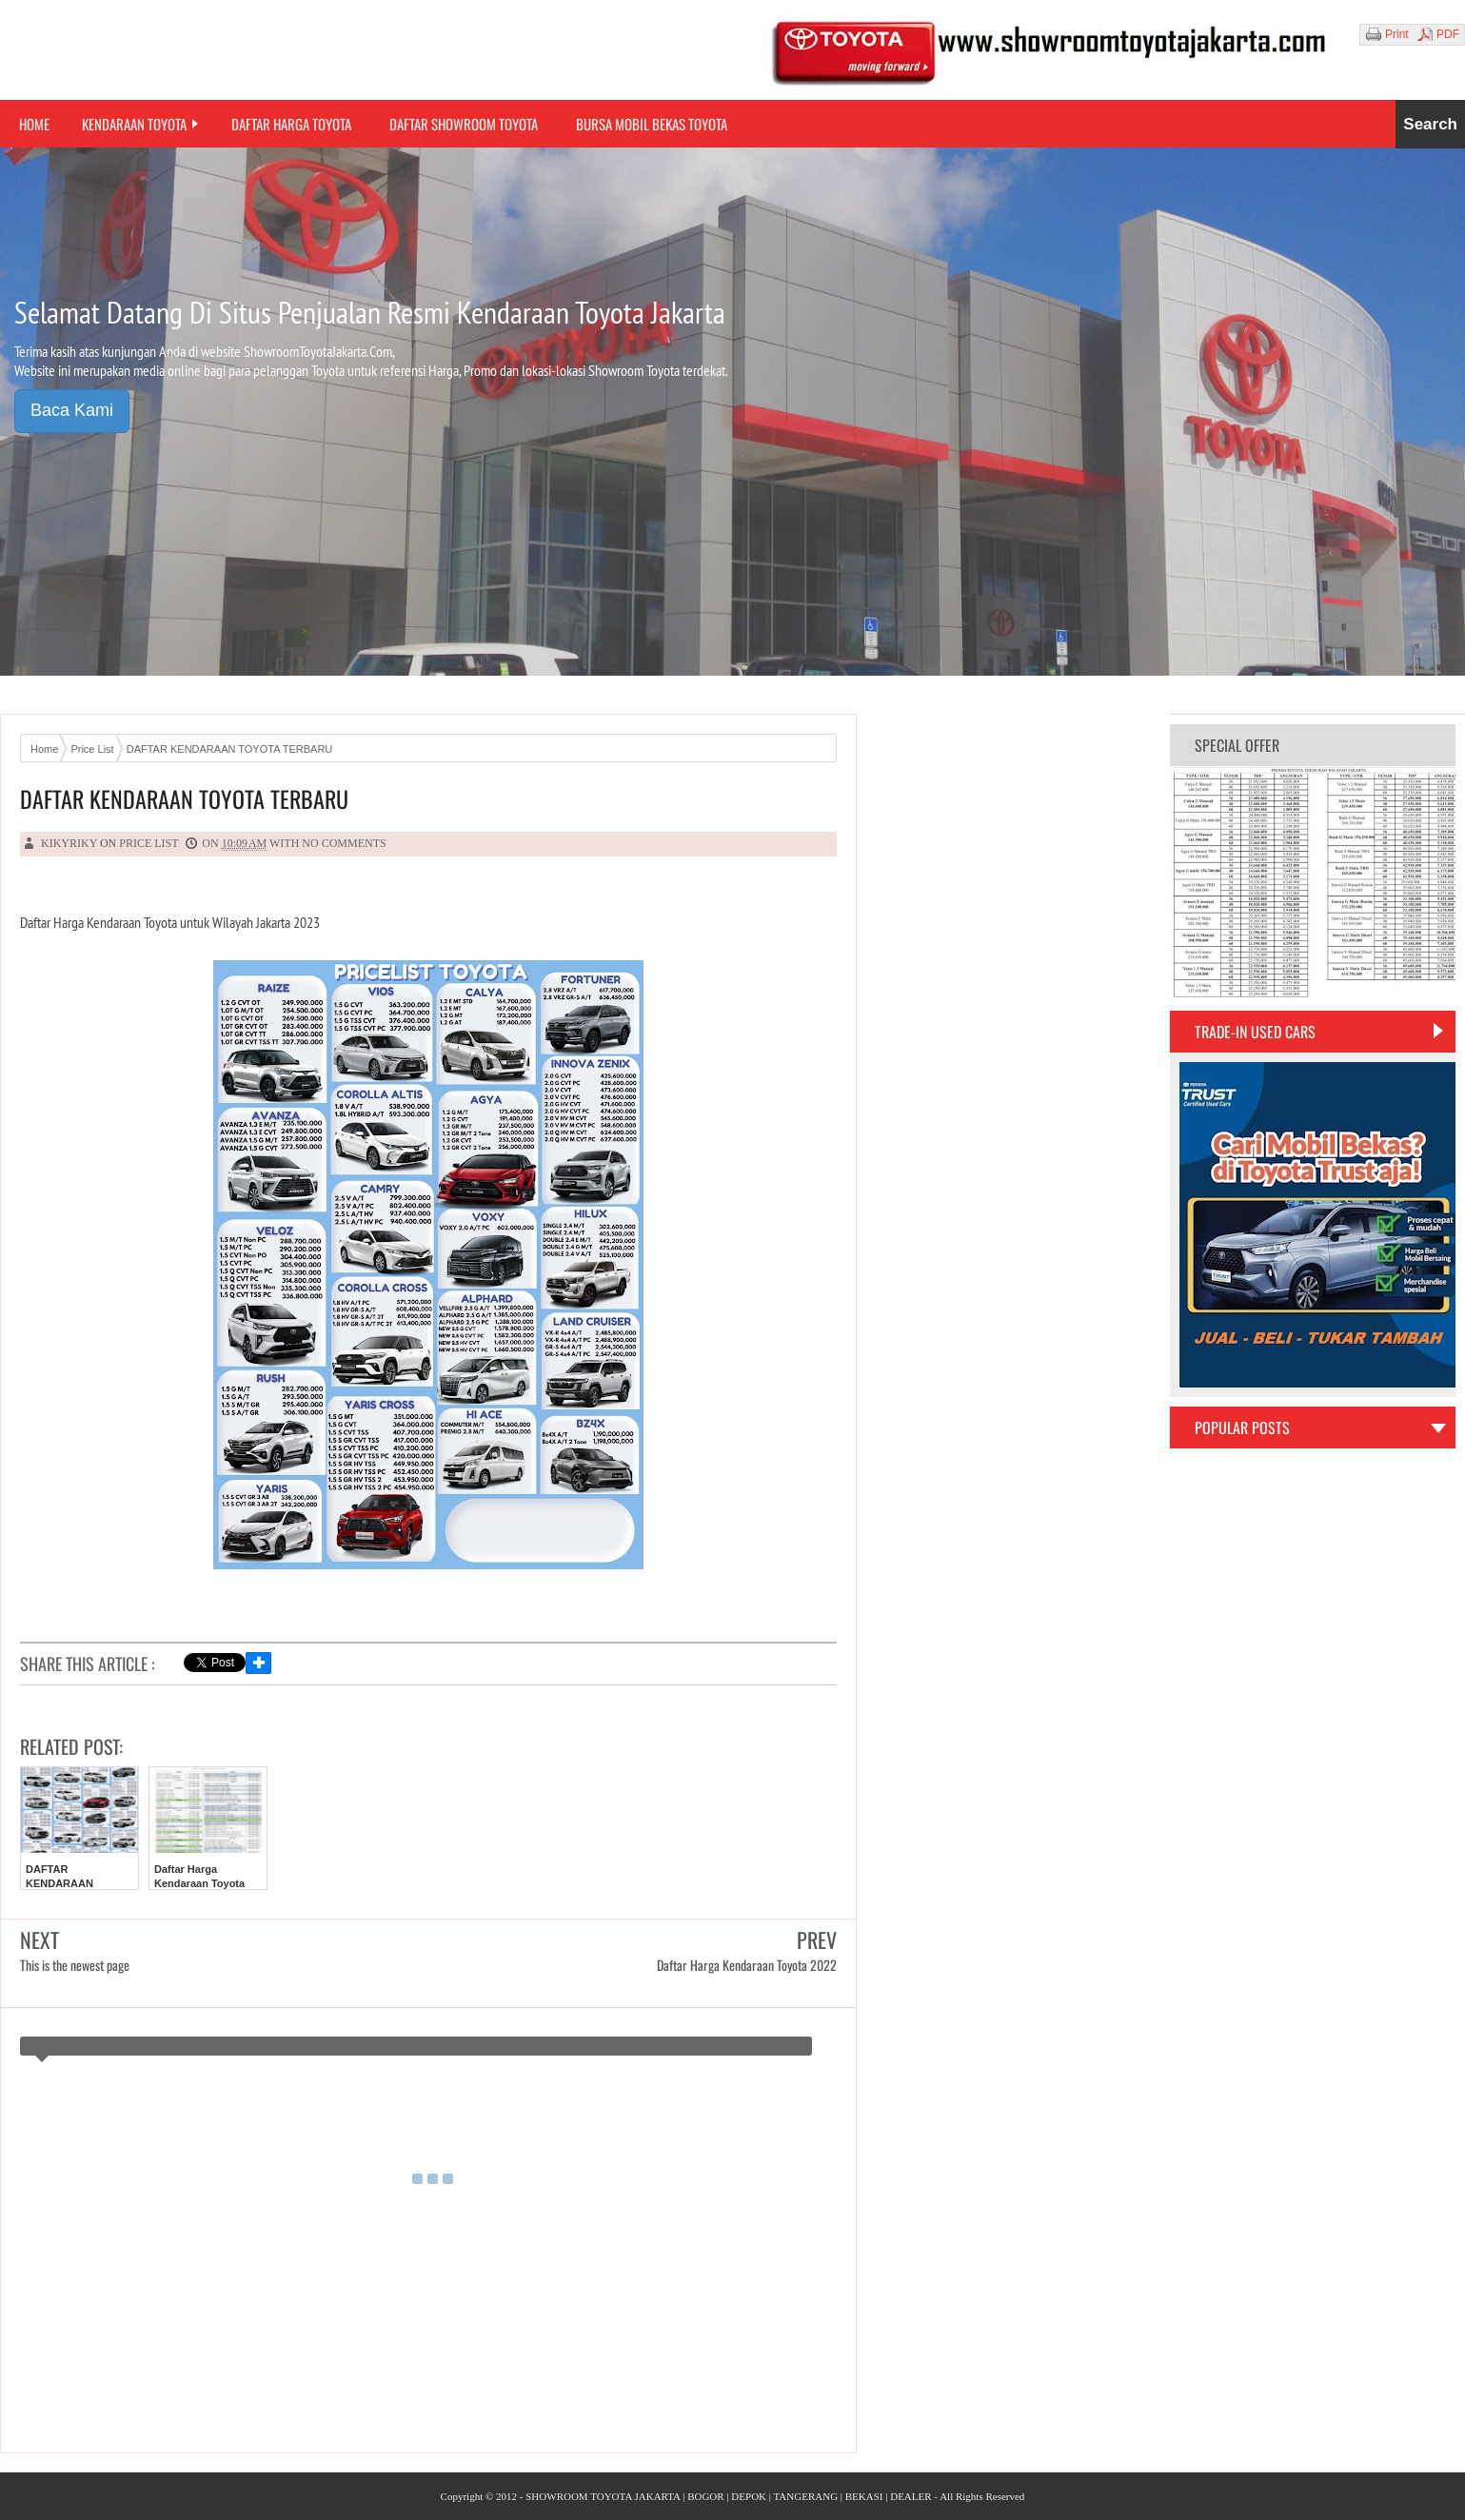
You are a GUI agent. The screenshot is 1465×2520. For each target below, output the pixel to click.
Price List (148, 843)
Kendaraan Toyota (134, 123)
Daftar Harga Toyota (291, 123)
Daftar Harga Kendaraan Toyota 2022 (199, 1883)
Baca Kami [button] (71, 410)
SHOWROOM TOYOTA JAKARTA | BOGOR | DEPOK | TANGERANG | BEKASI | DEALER (728, 2496)
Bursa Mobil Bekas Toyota (651, 123)
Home (34, 123)
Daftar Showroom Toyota (463, 123)
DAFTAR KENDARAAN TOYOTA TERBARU (184, 799)
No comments (344, 843)
